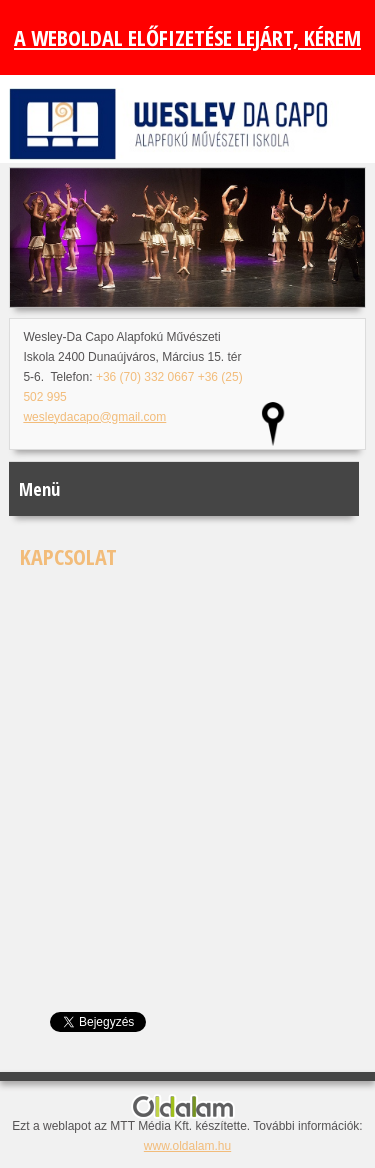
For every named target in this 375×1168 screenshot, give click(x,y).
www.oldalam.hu (187, 1146)
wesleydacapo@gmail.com (94, 417)
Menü (39, 489)
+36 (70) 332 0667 (145, 377)
